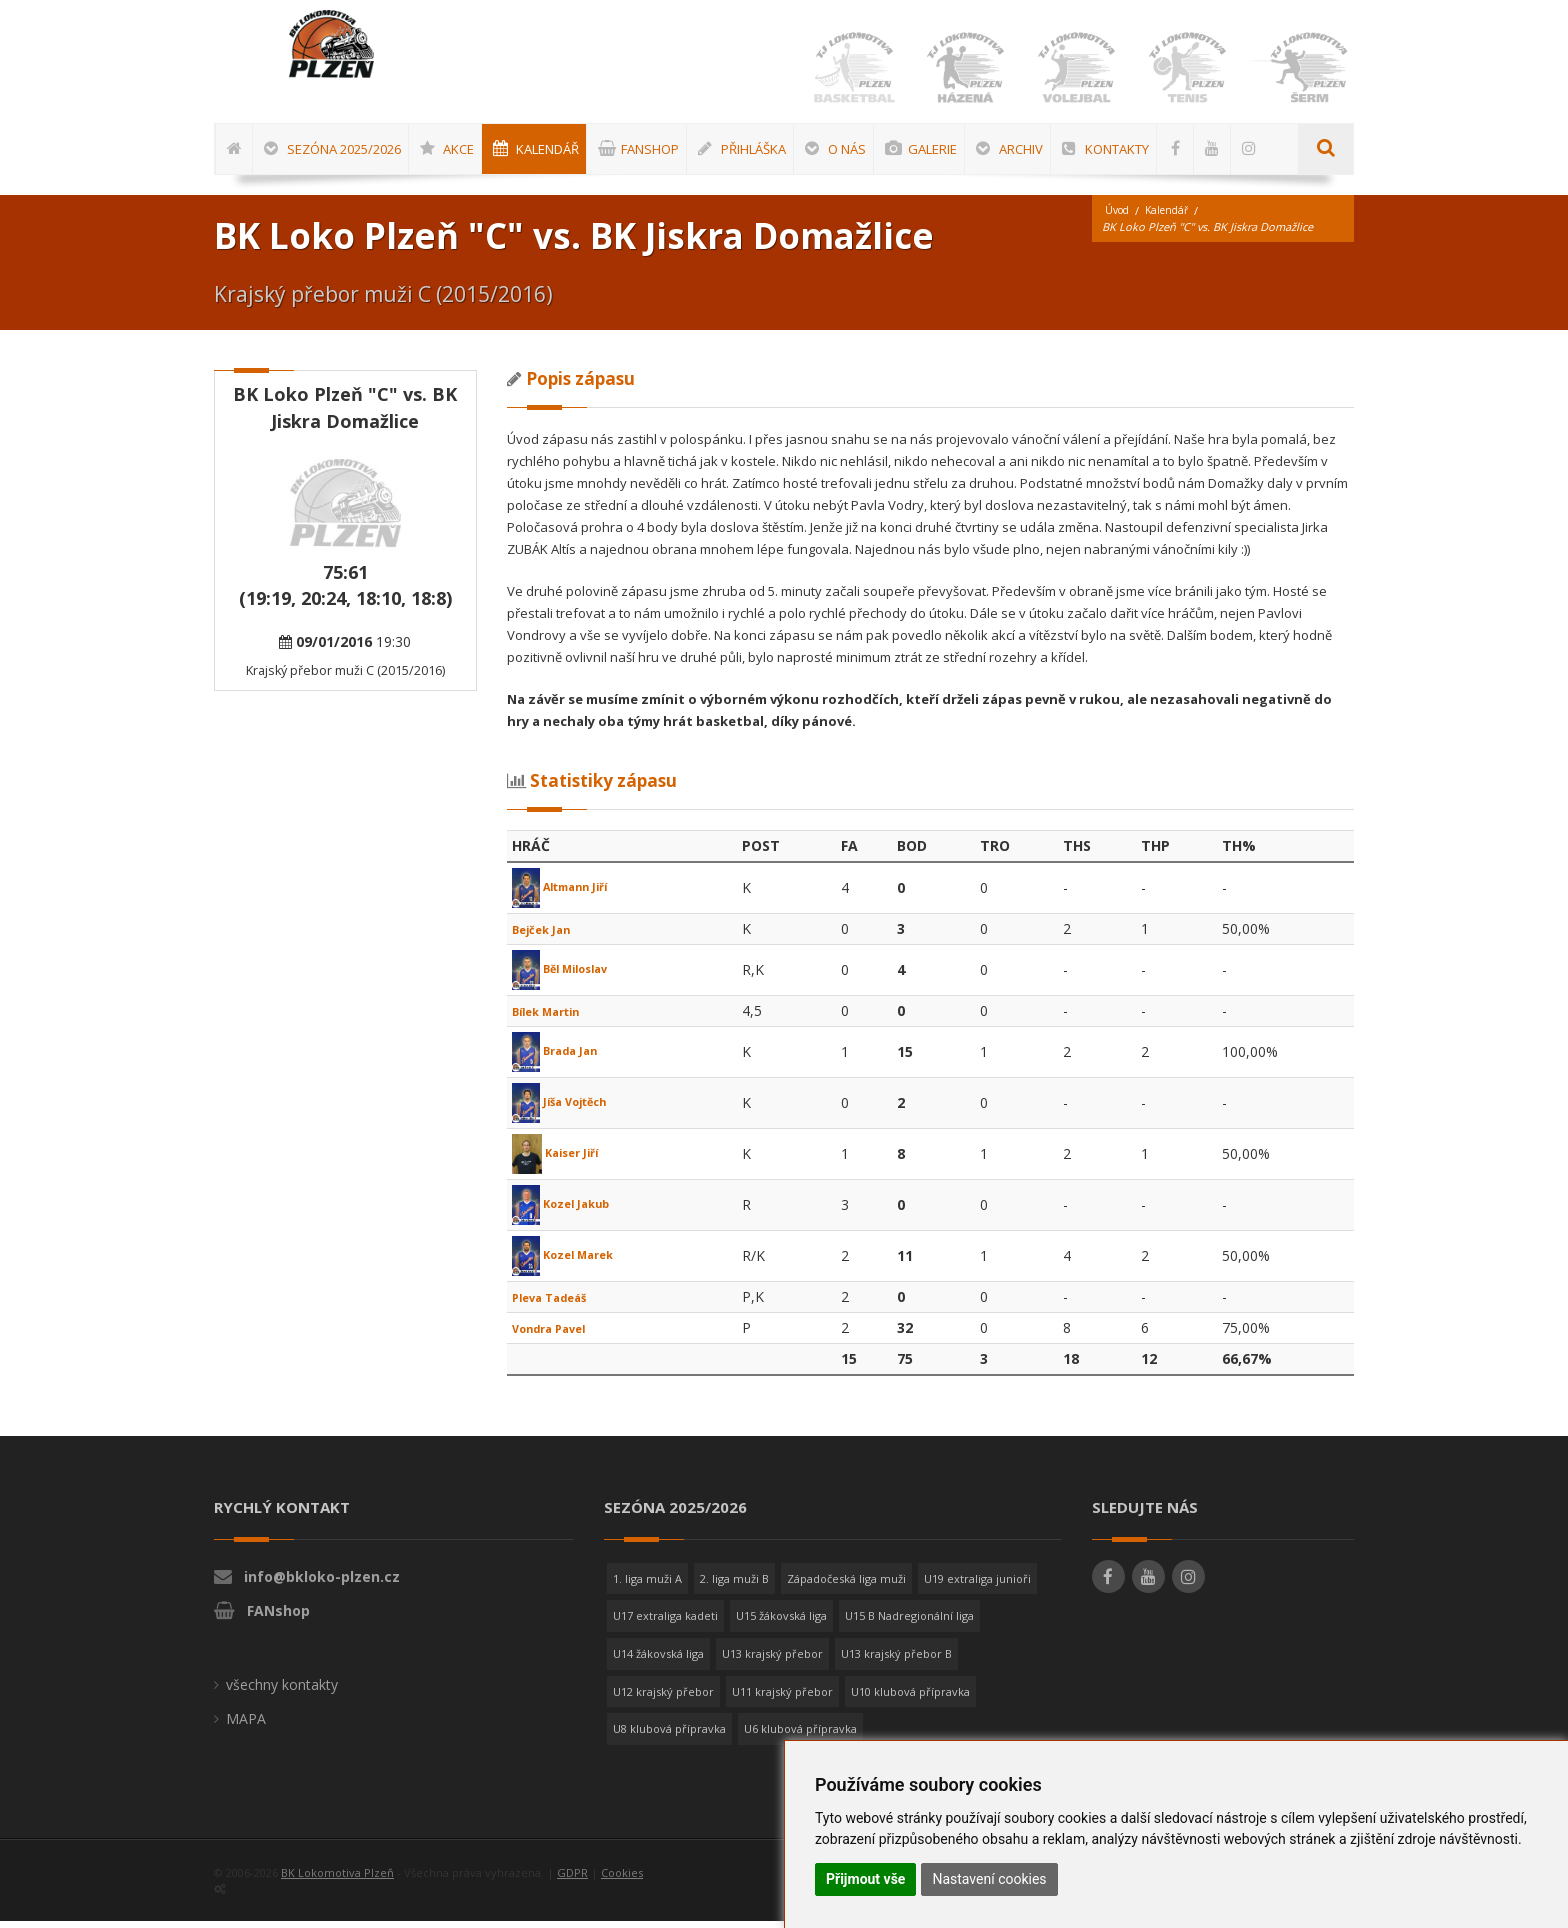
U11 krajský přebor (782, 1698)
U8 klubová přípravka (669, 1735)
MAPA (246, 1725)
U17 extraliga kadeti (665, 1622)
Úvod (1119, 217)
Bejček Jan (549, 935)
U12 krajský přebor (663, 1698)
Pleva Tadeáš (560, 1303)
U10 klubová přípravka (910, 1698)
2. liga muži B (734, 1585)
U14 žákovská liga (658, 1660)
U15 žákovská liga (781, 1622)
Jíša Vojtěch (569, 1108)
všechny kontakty (282, 1691)
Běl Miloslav (570, 975)
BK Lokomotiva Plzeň (337, 1879)
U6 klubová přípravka (800, 1735)
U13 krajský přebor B (896, 1660)
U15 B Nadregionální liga (909, 1622)
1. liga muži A (647, 1585)
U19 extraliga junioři (977, 1585)
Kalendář (1173, 217)
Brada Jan (562, 1057)
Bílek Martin (555, 1017)
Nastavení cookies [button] (989, 1879)
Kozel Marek (572, 1261)
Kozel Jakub (570, 1210)
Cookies (622, 1879)
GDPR (572, 1879)
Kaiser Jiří (563, 1159)
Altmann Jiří (570, 893)
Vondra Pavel (559, 1334)
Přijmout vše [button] (865, 1879)
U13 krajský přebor (772, 1660)
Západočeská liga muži (846, 1585)
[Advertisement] (1503, 657)
